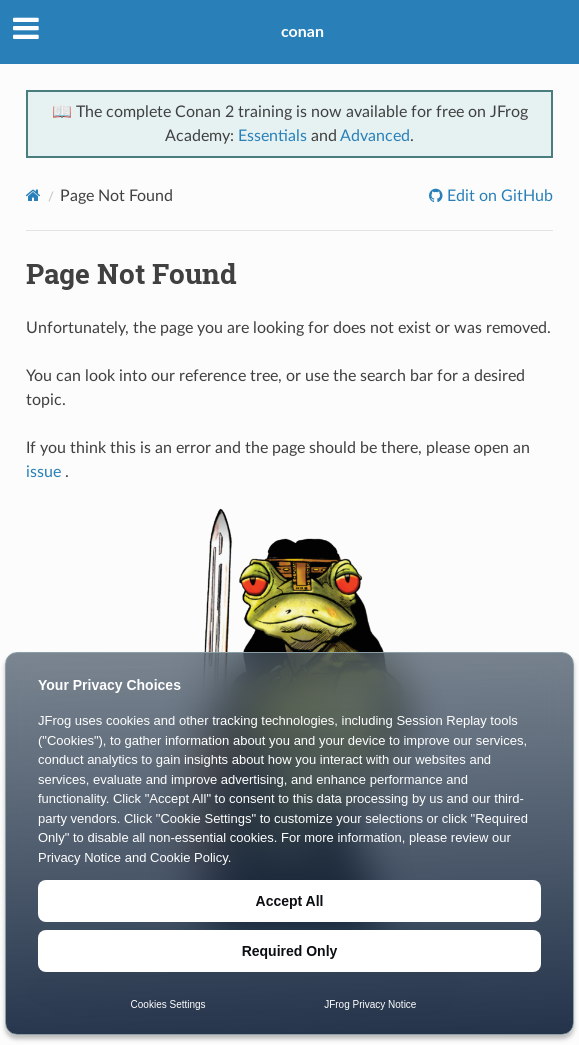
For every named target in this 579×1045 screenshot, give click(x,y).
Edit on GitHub (498, 196)
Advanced (375, 136)
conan (302, 30)
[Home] (33, 195)
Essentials (272, 136)
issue (43, 472)
